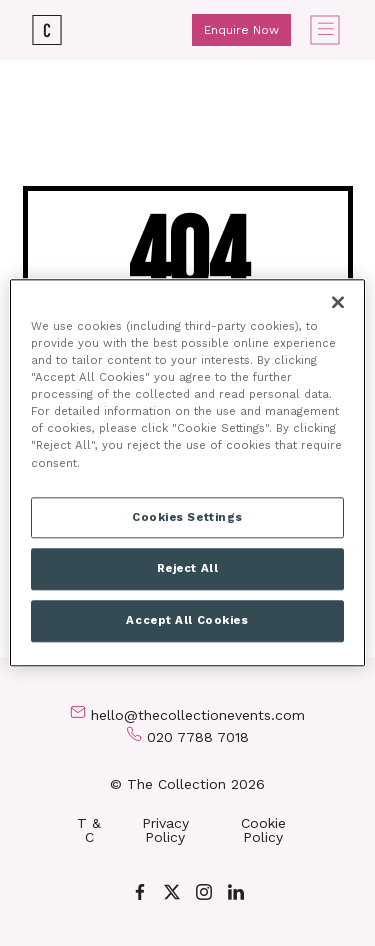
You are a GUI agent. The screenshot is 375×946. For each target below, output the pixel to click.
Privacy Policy (165, 830)
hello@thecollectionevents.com (198, 715)
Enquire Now (241, 30)
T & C (89, 830)
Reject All (188, 569)
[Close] (338, 302)
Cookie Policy (263, 830)
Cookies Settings (187, 517)
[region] (187, 472)
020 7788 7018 (198, 737)
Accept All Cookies (187, 621)
